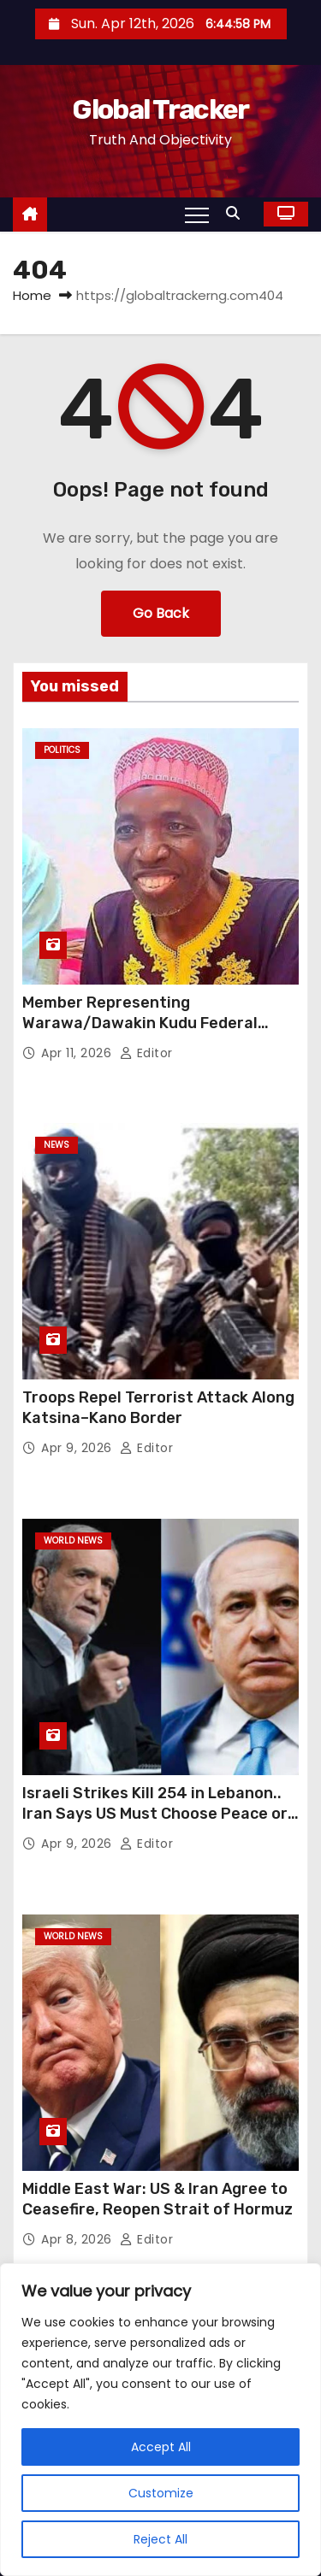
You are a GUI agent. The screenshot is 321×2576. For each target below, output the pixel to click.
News (56, 1144)
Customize (160, 2493)
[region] (160, 2419)
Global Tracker (160, 109)
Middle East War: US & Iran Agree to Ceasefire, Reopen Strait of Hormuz (157, 2199)
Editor (146, 1053)
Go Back (161, 613)
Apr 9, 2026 (78, 1447)
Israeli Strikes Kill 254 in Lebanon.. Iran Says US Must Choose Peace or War (155, 1814)
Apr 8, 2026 (78, 2239)
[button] (237, 213)
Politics (62, 750)
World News (73, 1540)
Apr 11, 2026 (78, 1053)
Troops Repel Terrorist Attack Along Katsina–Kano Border (158, 1407)
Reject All (160, 2539)
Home (32, 295)
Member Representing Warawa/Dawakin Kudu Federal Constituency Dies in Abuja (140, 1023)
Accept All (161, 2446)
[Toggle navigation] (196, 214)
